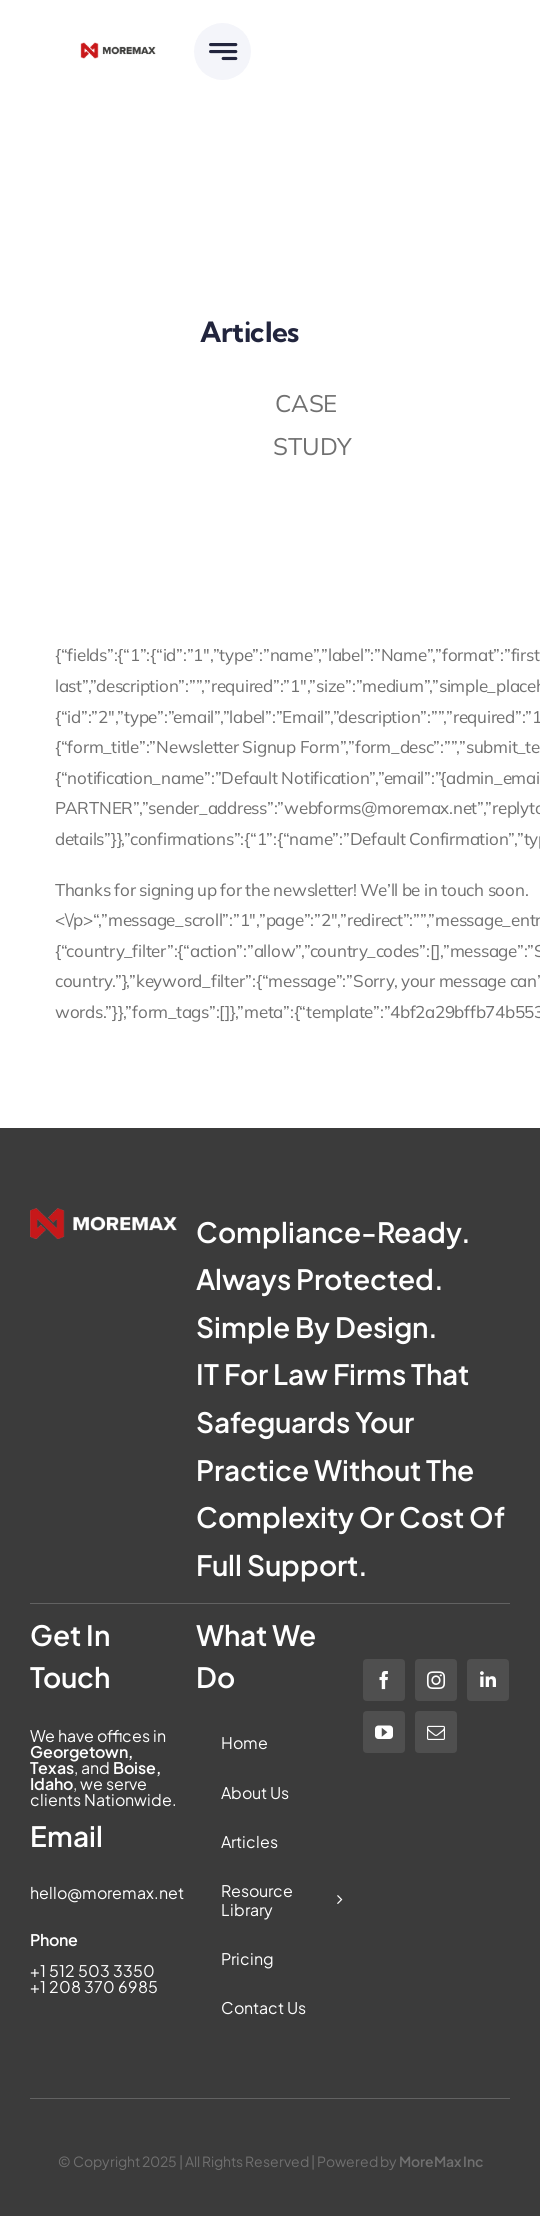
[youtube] (384, 1732)
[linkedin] (488, 1680)
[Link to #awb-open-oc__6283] (222, 51)
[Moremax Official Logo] (118, 50)
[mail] (436, 1732)
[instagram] (436, 1680)
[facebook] (384, 1680)
